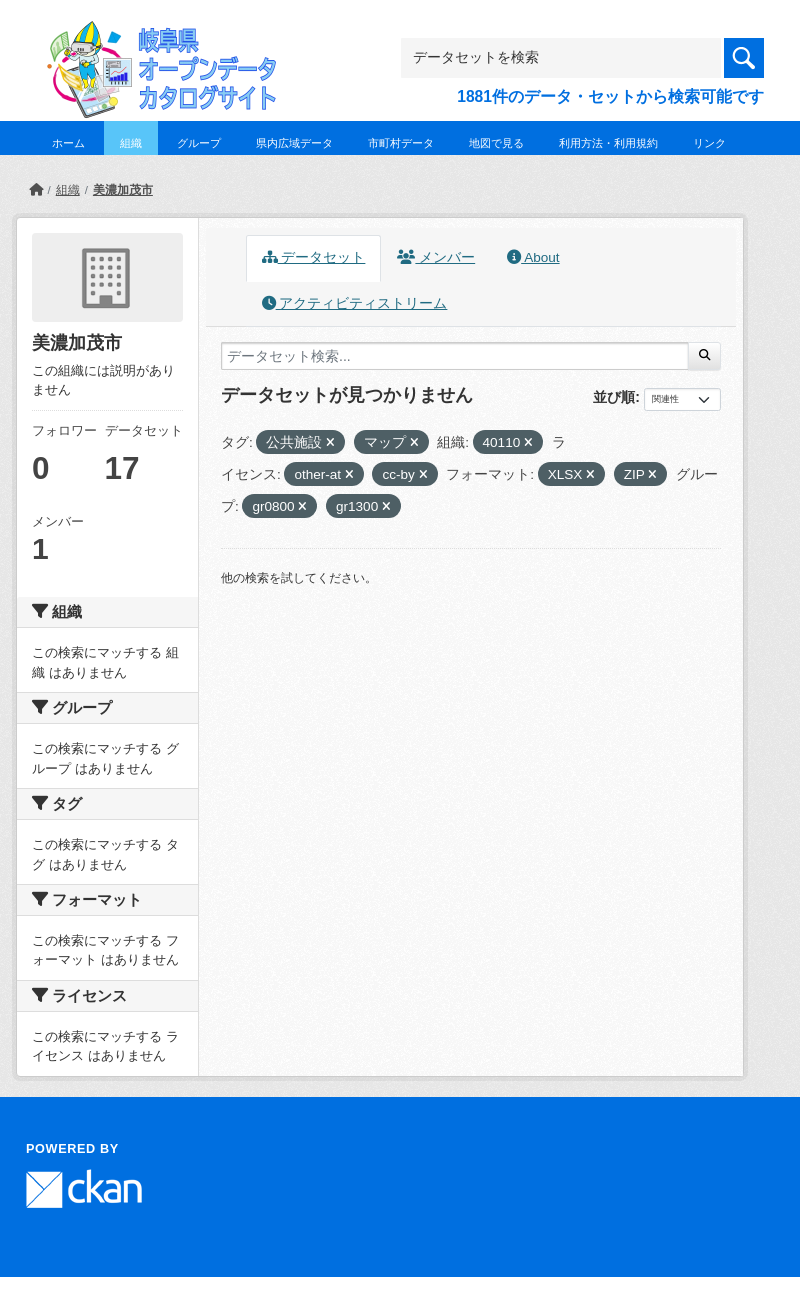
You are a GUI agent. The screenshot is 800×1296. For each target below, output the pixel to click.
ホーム (68, 143)
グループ (199, 143)
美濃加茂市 (123, 190)
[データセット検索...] (455, 356)
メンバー (436, 257)
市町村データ (401, 143)
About (533, 257)
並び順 (614, 397)
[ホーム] (36, 190)
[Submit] (704, 356)
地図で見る (496, 143)
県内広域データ (294, 143)
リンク (709, 143)
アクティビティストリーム (355, 303)
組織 (131, 143)
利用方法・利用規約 (608, 143)
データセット (314, 257)
